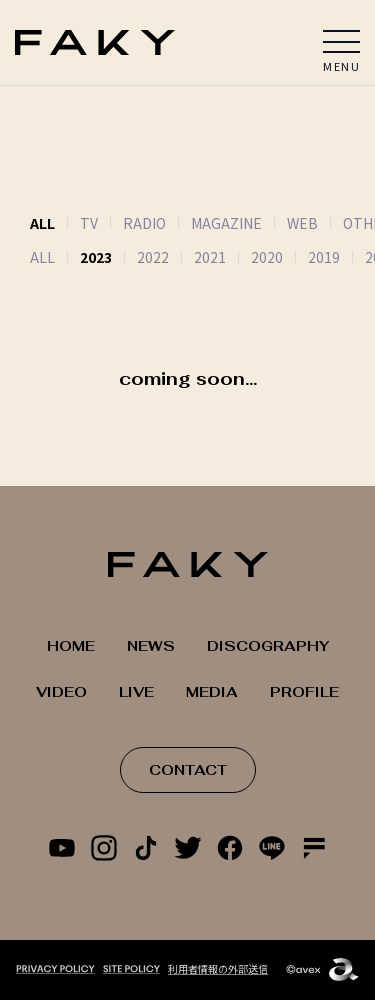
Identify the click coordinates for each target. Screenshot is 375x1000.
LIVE (136, 692)
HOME (71, 646)
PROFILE (304, 692)
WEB (302, 223)
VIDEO (61, 692)
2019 (324, 257)
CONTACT (188, 770)
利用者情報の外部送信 (218, 968)
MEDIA (212, 692)
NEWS (151, 646)
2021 (210, 257)
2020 (267, 257)
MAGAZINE (226, 223)
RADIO (144, 223)
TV (89, 223)
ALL (42, 257)
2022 (153, 257)
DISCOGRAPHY (268, 646)
